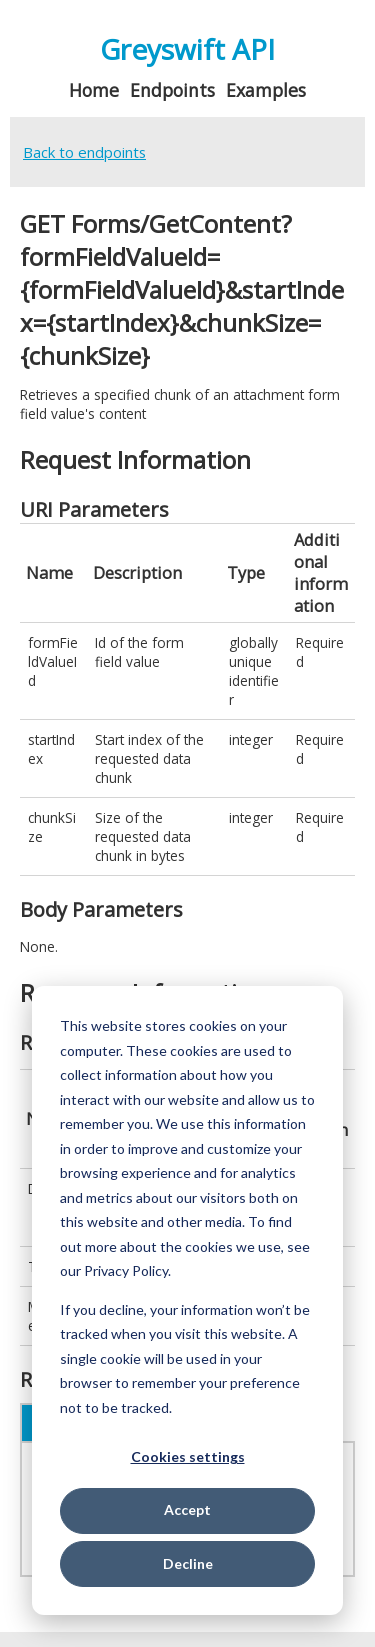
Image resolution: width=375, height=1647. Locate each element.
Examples (266, 90)
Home (94, 90)
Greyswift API (187, 49)
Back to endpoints (84, 152)
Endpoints (172, 90)
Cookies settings (188, 1456)
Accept (187, 1509)
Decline (188, 1563)
